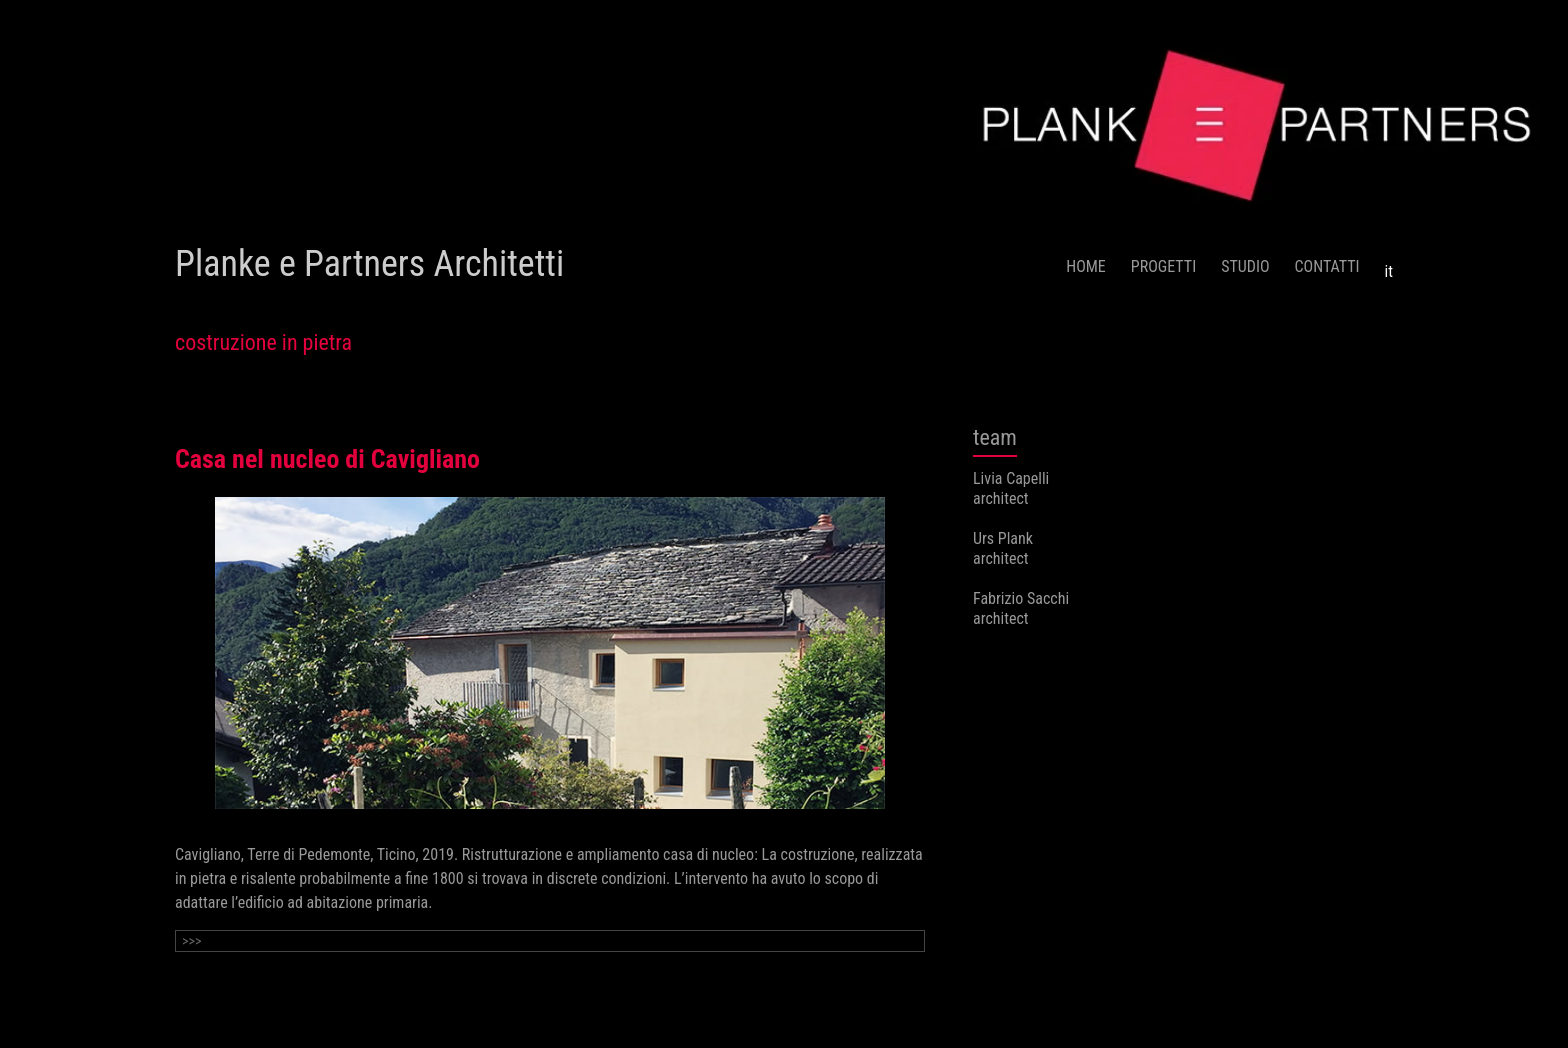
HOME (1086, 266)
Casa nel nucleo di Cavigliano (327, 459)
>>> (191, 941)
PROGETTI (1163, 266)
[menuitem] (1389, 264)
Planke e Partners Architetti (369, 264)
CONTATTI (1327, 266)
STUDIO (1245, 266)
